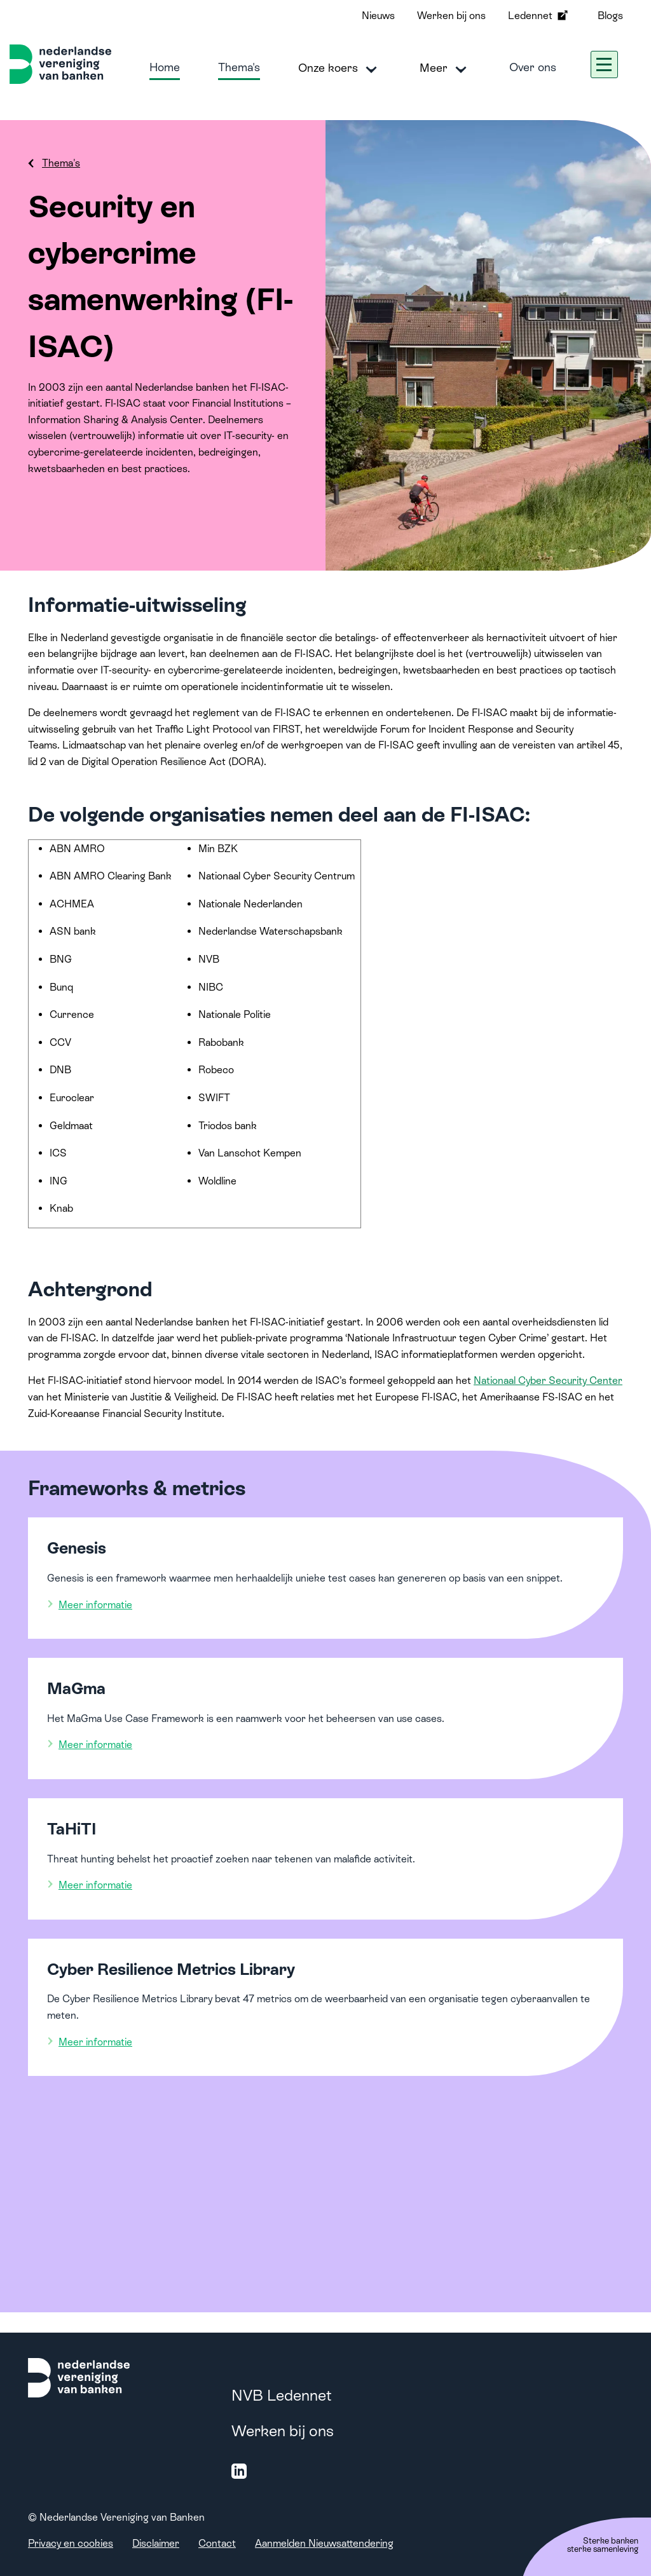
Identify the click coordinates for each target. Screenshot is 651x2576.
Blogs (610, 16)
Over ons (532, 67)
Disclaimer (155, 2543)
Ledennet (539, 15)
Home (164, 67)
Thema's (239, 67)
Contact (217, 2543)
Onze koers (339, 68)
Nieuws (378, 16)
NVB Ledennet (281, 2395)
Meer (445, 68)
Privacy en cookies (70, 2543)
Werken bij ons (451, 16)
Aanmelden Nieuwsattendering (324, 2543)
